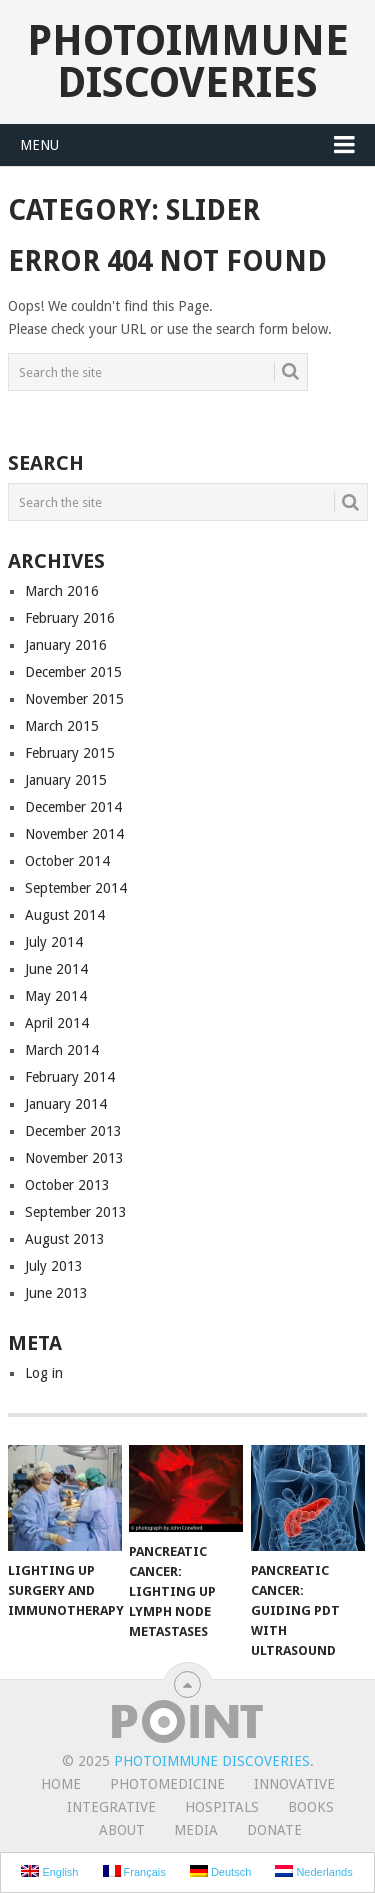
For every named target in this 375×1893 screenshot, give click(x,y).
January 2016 (66, 645)
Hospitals (222, 1807)
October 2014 (67, 861)
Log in (44, 1373)
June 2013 (56, 1293)
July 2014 (54, 942)
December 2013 (73, 1131)
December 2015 (73, 672)
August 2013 (65, 1239)
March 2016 (62, 591)
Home (61, 1784)
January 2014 (66, 1104)
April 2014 (57, 1023)
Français (134, 1871)
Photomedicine (167, 1784)
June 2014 (56, 969)
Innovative (294, 1784)
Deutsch (220, 1871)
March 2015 (62, 726)
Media (196, 1830)
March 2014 (62, 1050)
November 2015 (74, 699)
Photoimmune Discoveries (188, 61)
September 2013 (76, 1212)
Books (311, 1807)
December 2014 (73, 807)
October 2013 (67, 1185)
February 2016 (70, 618)
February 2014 (70, 1077)
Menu (39, 145)
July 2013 (54, 1266)
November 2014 (74, 834)
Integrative (111, 1807)
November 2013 (74, 1158)
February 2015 (70, 753)
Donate (274, 1830)
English (49, 1871)
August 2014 (65, 915)
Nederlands (313, 1871)
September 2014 (76, 888)
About (122, 1830)
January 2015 (66, 780)
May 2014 (56, 996)
